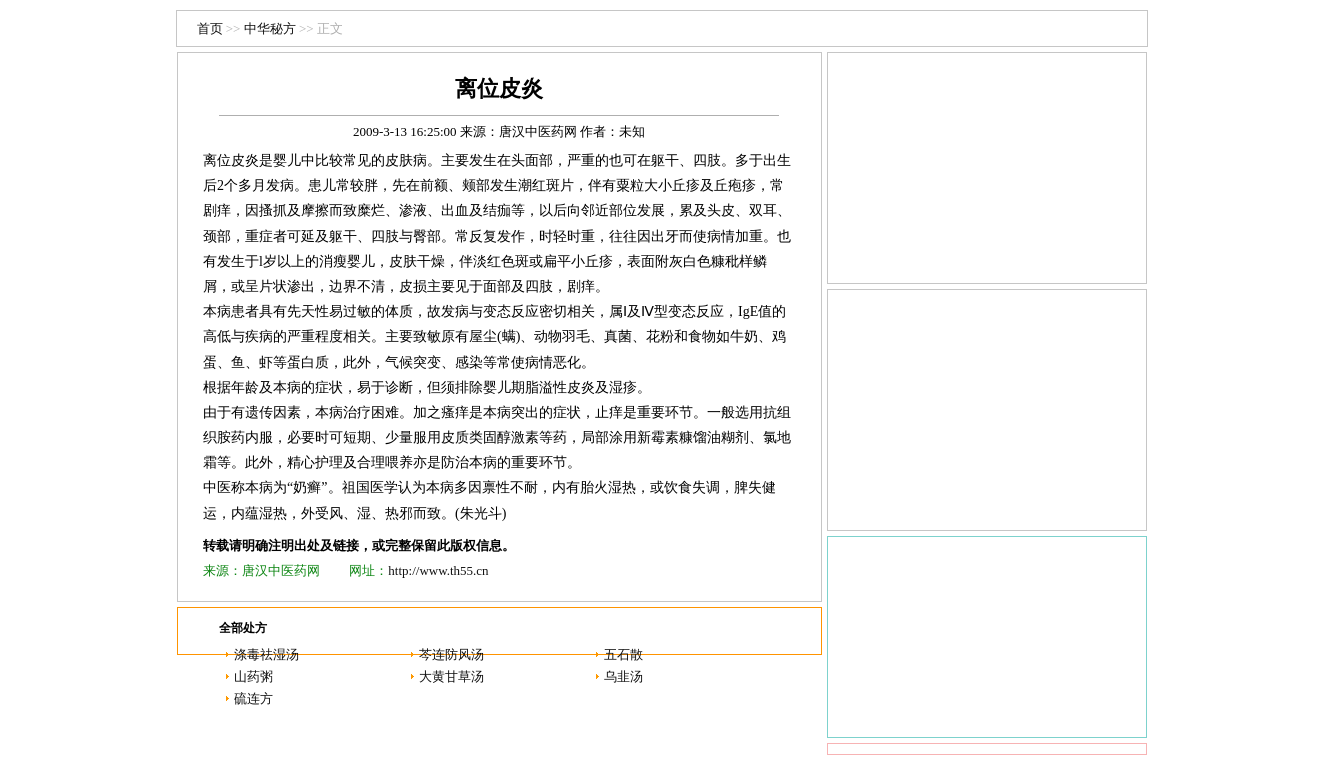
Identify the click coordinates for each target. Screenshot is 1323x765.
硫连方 (253, 698)
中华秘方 (270, 28)
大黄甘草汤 (451, 676)
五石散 (623, 654)
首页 (210, 28)
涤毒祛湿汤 (266, 654)
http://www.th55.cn (438, 570)
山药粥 (253, 676)
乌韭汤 (623, 676)
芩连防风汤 (451, 654)
